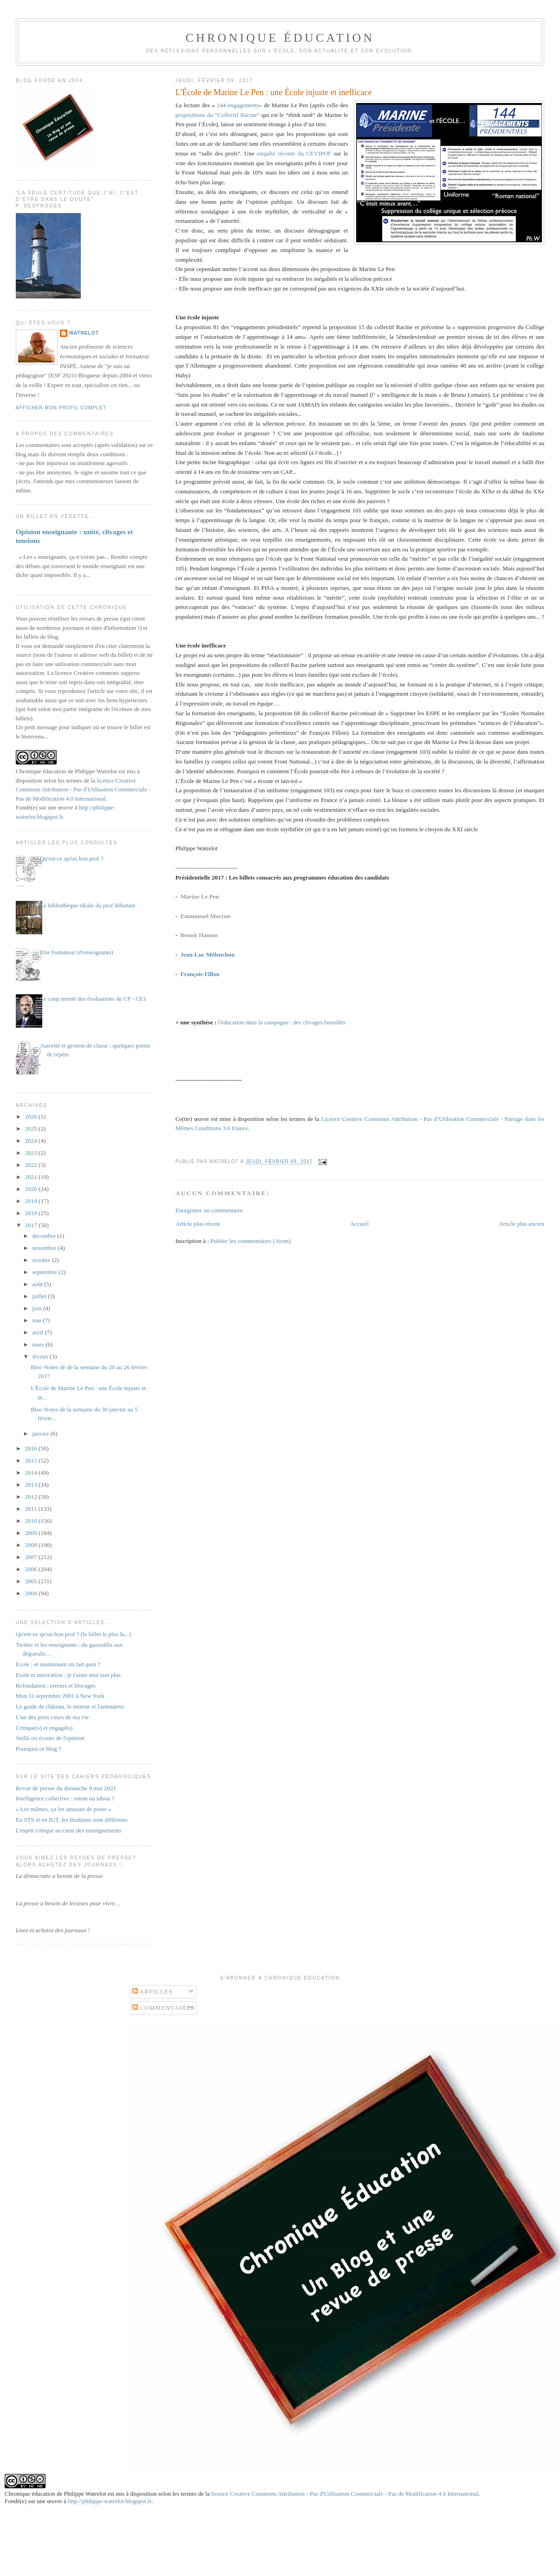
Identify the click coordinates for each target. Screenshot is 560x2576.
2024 (32, 1140)
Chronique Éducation (279, 38)
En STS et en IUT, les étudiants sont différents (72, 1819)
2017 (32, 1225)
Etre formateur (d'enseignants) (76, 952)
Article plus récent (198, 1223)
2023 (32, 1152)
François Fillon (200, 974)
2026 (32, 1116)
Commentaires (163, 2007)
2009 (32, 1532)
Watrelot (84, 333)
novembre (45, 1247)
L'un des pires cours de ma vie (52, 1717)
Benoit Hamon (199, 935)
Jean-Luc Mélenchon (208, 954)
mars (39, 1344)
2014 (32, 1472)
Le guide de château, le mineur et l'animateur (70, 1706)
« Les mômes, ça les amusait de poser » (63, 1809)
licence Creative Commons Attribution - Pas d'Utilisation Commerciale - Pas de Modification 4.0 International (83, 789)
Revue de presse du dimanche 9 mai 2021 (66, 1788)
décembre (44, 1235)
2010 (32, 1520)
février (41, 1356)
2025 (32, 1128)
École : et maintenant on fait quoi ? (58, 1664)
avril (38, 1332)
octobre (42, 1259)
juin (37, 1308)
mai (37, 1320)
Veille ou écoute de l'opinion (50, 1738)
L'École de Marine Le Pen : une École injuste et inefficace (274, 92)
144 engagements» (238, 105)
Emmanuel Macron (206, 916)
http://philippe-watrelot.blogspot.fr (109, 2501)
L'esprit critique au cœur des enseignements (68, 1830)
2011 (32, 1508)
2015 (32, 1460)
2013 (32, 1484)
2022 (32, 1164)
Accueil (359, 1223)
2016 (32, 1448)
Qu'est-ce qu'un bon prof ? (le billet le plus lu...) (73, 1634)
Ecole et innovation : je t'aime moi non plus (68, 1674)
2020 (32, 1188)
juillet (40, 1296)
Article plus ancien (521, 1223)
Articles (152, 1991)
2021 (32, 1176)
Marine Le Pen (200, 896)
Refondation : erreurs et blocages (56, 1685)
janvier (41, 1433)
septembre (45, 1272)
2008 (32, 1544)
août (38, 1284)
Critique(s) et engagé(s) (44, 1727)
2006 (32, 1569)
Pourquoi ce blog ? (38, 1748)
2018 (32, 1213)
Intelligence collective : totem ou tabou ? (65, 1798)
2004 (32, 1593)
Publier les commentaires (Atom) (250, 1240)
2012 (32, 1496)
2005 (32, 1581)
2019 (32, 1200)
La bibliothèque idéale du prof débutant (87, 905)
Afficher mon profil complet (61, 407)
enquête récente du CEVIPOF (294, 153)
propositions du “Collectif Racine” (218, 114)
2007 (32, 1556)
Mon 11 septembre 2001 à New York (60, 1695)
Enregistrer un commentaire (209, 1210)
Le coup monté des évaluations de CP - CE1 (93, 998)
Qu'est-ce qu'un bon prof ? (72, 858)
